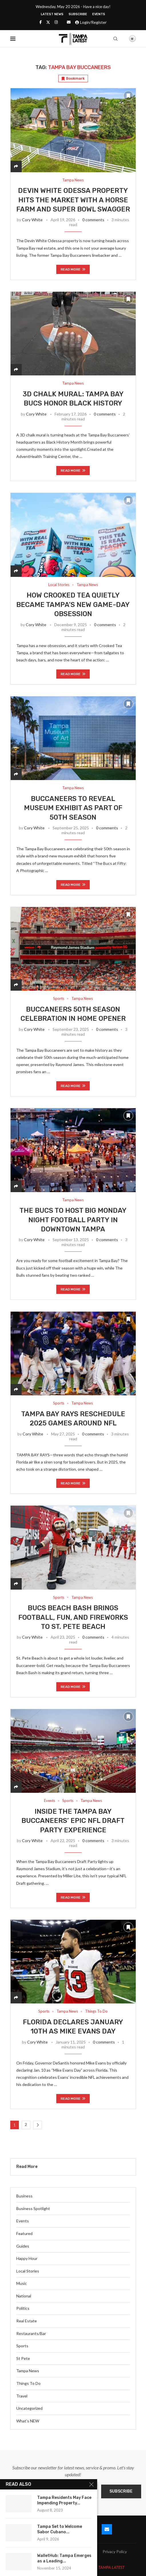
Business (24, 2195)
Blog (57, 2551)
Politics (22, 2308)
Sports (22, 2345)
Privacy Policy (115, 2551)
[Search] (115, 38)
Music (21, 2283)
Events (98, 14)
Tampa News (27, 2370)
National (23, 2295)
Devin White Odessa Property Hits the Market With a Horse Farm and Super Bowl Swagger (73, 200)
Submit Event (31, 2551)
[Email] (69, 22)
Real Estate (26, 2320)
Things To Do (28, 2383)
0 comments (93, 219)
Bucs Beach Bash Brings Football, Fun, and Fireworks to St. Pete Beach (73, 1617)
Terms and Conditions (73, 2557)
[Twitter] (48, 22)
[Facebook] (40, 22)
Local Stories (27, 2271)
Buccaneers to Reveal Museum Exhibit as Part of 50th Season (73, 808)
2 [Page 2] (26, 2124)
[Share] (16, 166)
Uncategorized (29, 2408)
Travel (21, 2395)
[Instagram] (56, 22)
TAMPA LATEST (111, 2567)
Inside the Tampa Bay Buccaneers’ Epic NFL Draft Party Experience (73, 1820)
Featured (24, 2233)
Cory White (32, 219)
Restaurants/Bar (31, 2333)
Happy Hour (26, 2258)
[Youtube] (90, 2529)
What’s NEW (27, 2420)
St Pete (23, 2358)
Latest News (52, 14)
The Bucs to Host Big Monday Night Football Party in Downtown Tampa (73, 1219)
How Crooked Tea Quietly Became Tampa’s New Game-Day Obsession (73, 604)
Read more (73, 269)
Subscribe (78, 14)
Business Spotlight (33, 2208)
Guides (22, 2246)
